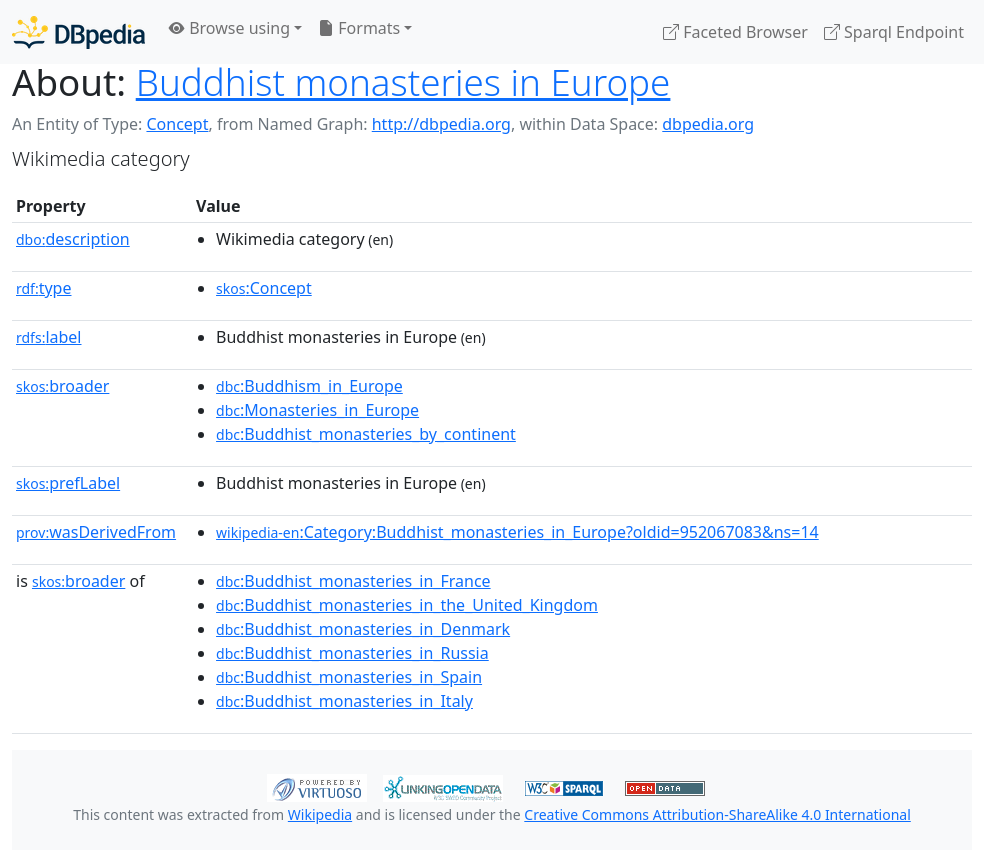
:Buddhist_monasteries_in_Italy (344, 701)
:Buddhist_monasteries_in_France (353, 581)
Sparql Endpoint (894, 32)
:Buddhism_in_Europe (309, 386)
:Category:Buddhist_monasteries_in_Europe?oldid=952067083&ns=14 (517, 532)
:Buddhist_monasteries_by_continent (366, 434)
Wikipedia (320, 814)
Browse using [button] (229, 28)
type (44, 288)
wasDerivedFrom (96, 532)
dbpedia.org (708, 124)
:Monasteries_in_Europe (317, 410)
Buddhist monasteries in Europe (403, 82)
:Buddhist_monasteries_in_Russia (352, 653)
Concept (177, 124)
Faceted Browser (735, 32)
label (49, 337)
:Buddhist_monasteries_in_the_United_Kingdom (407, 605)
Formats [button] (359, 28)
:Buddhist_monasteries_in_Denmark (363, 629)
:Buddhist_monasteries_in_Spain (349, 677)
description (73, 239)
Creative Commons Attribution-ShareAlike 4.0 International (717, 814)
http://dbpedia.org (441, 124)
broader (62, 386)
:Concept (264, 288)
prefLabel (68, 483)
